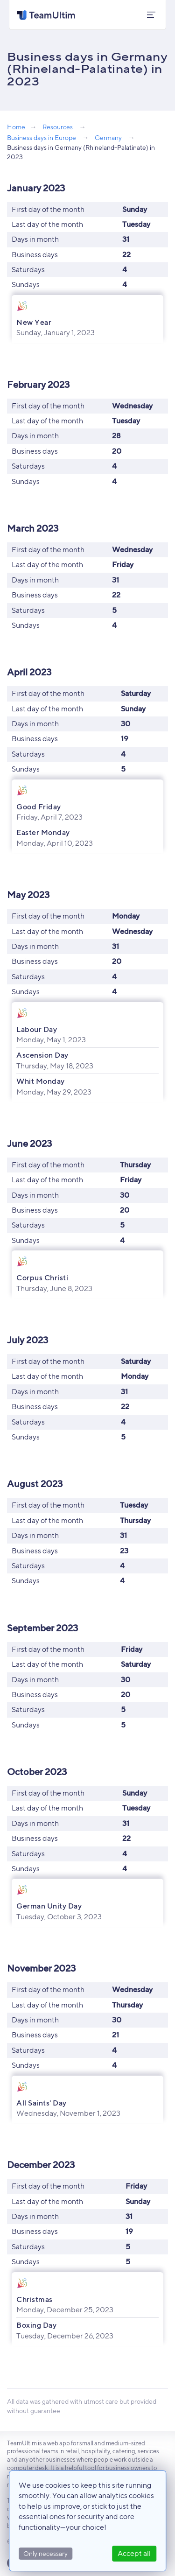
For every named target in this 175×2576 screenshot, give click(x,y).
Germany (108, 137)
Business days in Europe (41, 137)
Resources (57, 127)
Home (16, 127)
